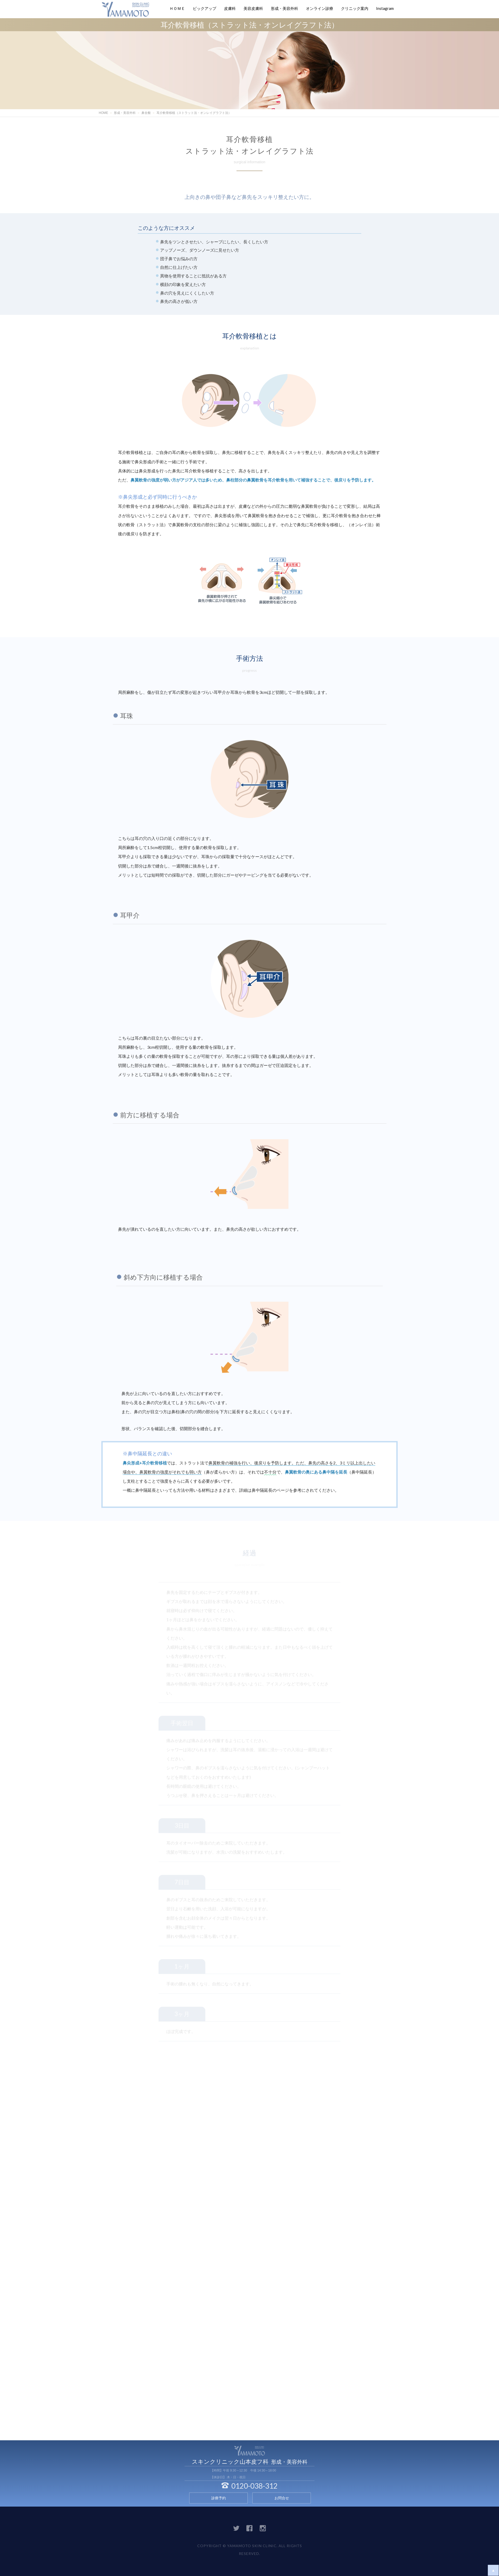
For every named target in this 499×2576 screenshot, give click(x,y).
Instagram (385, 8)
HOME (103, 113)
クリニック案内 (354, 8)
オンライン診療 (319, 8)
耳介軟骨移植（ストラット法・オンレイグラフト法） (193, 113)
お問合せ (281, 2498)
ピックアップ (204, 8)
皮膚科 (230, 8)
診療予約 (218, 2498)
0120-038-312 (249, 2485)
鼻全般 (146, 113)
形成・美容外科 (284, 8)
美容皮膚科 (253, 8)
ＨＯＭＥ (177, 8)
